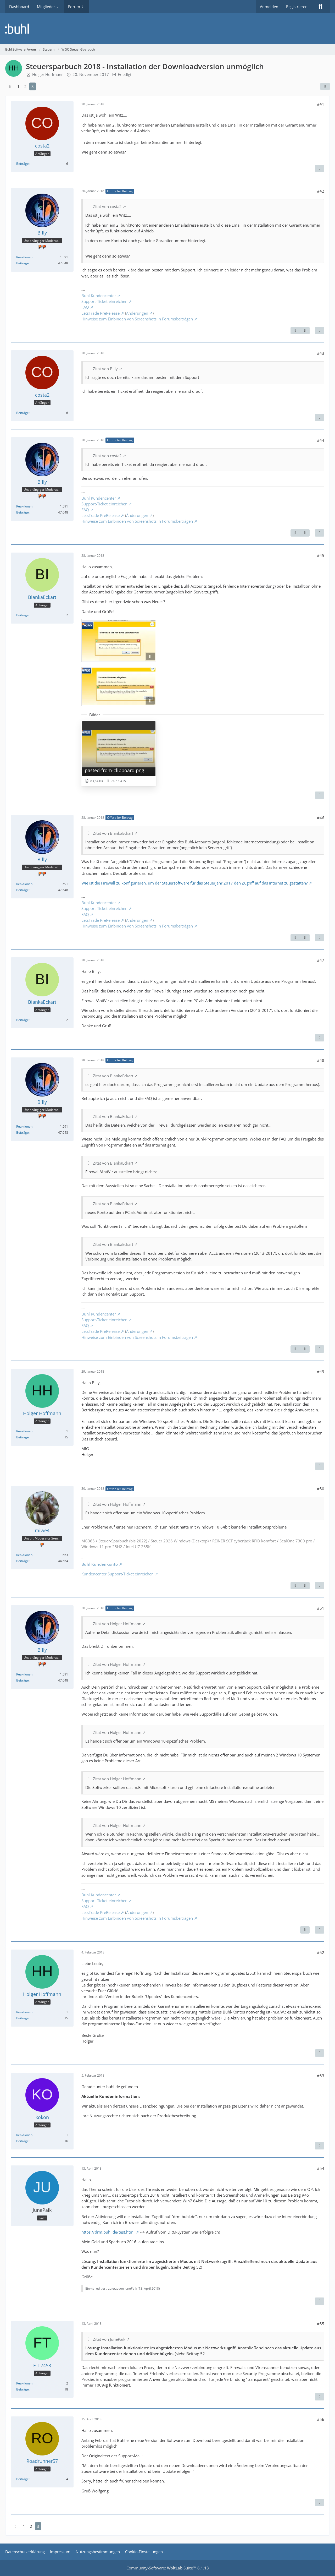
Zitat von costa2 (107, 206)
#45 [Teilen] (320, 555)
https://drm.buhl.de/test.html (108, 2232)
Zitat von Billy (105, 368)
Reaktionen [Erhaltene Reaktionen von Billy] (24, 257)
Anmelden (269, 6)
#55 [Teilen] (320, 2323)
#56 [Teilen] (320, 2419)
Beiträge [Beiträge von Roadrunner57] (22, 2479)
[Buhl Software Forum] (167, 28)
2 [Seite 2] (25, 86)
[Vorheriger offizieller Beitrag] (295, 330)
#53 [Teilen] (320, 2075)
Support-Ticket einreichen (104, 301)
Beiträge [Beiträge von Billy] (22, 263)
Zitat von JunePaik (109, 2339)
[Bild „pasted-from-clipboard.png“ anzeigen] (119, 753)
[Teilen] (325, 86)
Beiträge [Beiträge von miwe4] (22, 1561)
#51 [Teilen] (320, 1608)
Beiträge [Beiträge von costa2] (22, 163)
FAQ (85, 307)
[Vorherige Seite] (10, 86)
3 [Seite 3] (32, 86)
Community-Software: (167, 2567)
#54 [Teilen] (320, 2168)
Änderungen (137, 313)
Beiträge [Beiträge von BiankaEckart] (22, 615)
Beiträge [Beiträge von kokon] (22, 2141)
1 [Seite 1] (18, 86)
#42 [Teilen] (320, 191)
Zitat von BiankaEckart (113, 833)
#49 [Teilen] (320, 1371)
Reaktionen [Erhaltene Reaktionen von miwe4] (24, 1555)
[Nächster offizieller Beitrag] (305, 330)
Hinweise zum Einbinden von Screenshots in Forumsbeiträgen (137, 318)
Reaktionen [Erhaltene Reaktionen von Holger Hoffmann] (24, 1431)
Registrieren (297, 6)
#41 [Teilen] (320, 104)
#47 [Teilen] (320, 960)
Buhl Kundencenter (98, 295)
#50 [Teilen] (320, 1488)
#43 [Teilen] (320, 353)
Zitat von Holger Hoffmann (117, 1504)
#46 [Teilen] (320, 817)
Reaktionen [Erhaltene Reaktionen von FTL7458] (24, 2383)
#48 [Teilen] (320, 1060)
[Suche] (320, 6)
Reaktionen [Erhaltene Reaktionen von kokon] (24, 2135)
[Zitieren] (319, 168)
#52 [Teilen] (320, 1952)
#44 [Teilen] (320, 440)
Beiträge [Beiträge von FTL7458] (22, 2389)
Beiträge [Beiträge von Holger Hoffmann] (22, 1437)
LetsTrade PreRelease (100, 313)
